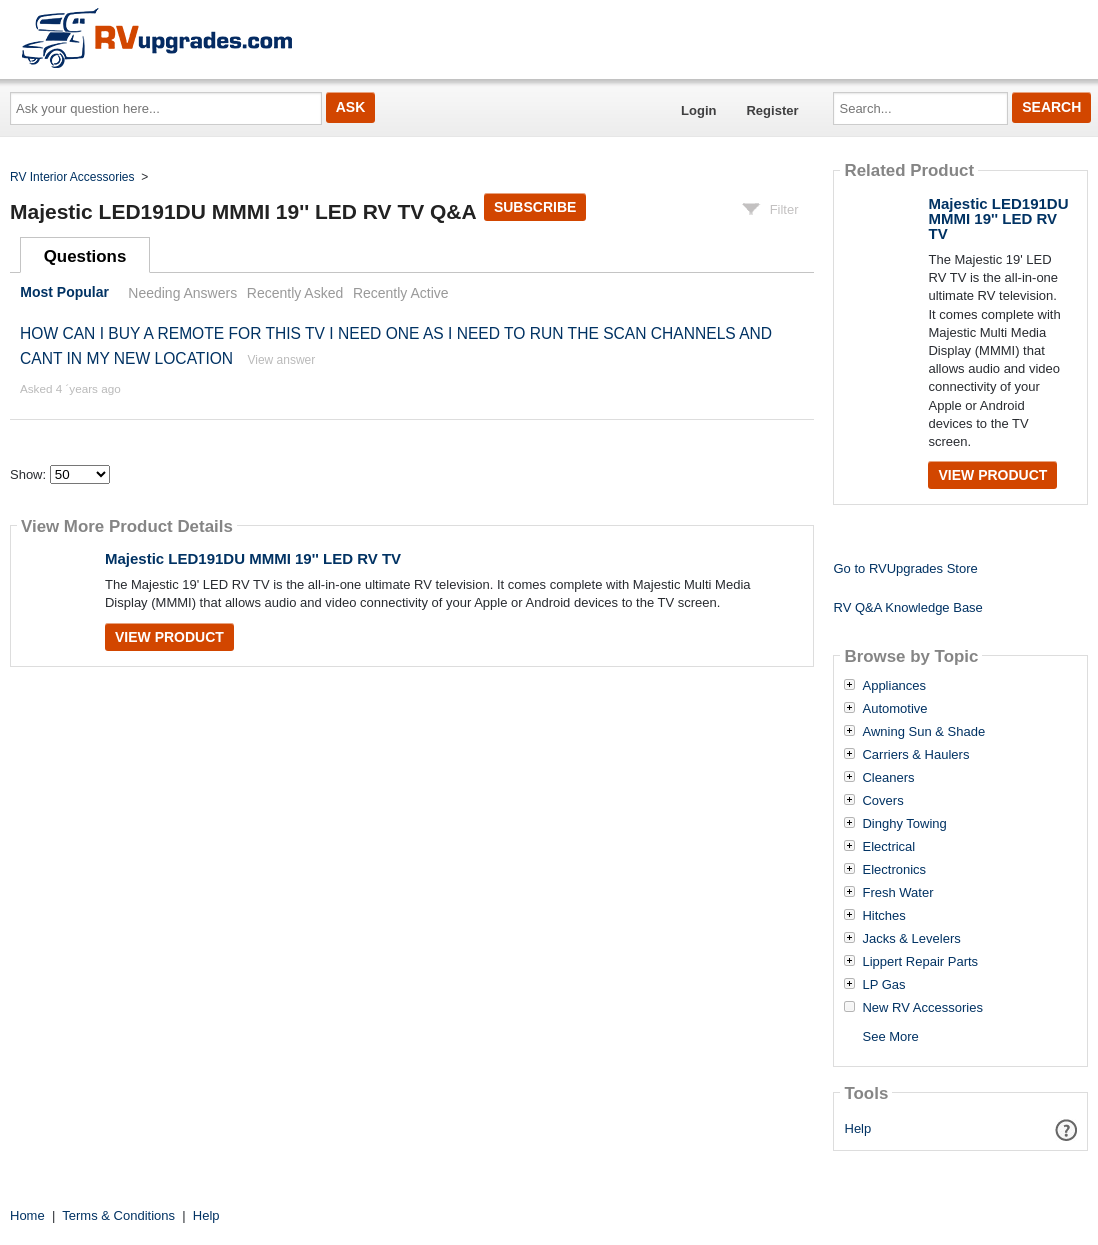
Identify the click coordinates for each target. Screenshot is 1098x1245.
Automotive (894, 709)
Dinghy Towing (904, 824)
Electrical (888, 847)
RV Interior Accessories (72, 177)
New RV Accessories (922, 1008)
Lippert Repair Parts (920, 962)
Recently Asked (295, 293)
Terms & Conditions (118, 1215)
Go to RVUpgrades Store (905, 568)
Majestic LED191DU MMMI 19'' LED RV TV (253, 558)
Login (698, 110)
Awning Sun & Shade (923, 732)
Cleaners (888, 778)
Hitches (883, 916)
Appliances (894, 686)
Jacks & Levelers (911, 939)
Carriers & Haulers (915, 755)
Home (27, 1215)
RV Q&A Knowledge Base (907, 607)
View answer (281, 360)
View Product (169, 637)
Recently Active (401, 293)
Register (772, 110)
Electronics (894, 870)
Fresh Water (897, 893)
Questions (85, 256)
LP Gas (883, 985)
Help (858, 1128)
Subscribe (535, 207)
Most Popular (64, 293)
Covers (882, 801)
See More (890, 1036)
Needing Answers (182, 293)
